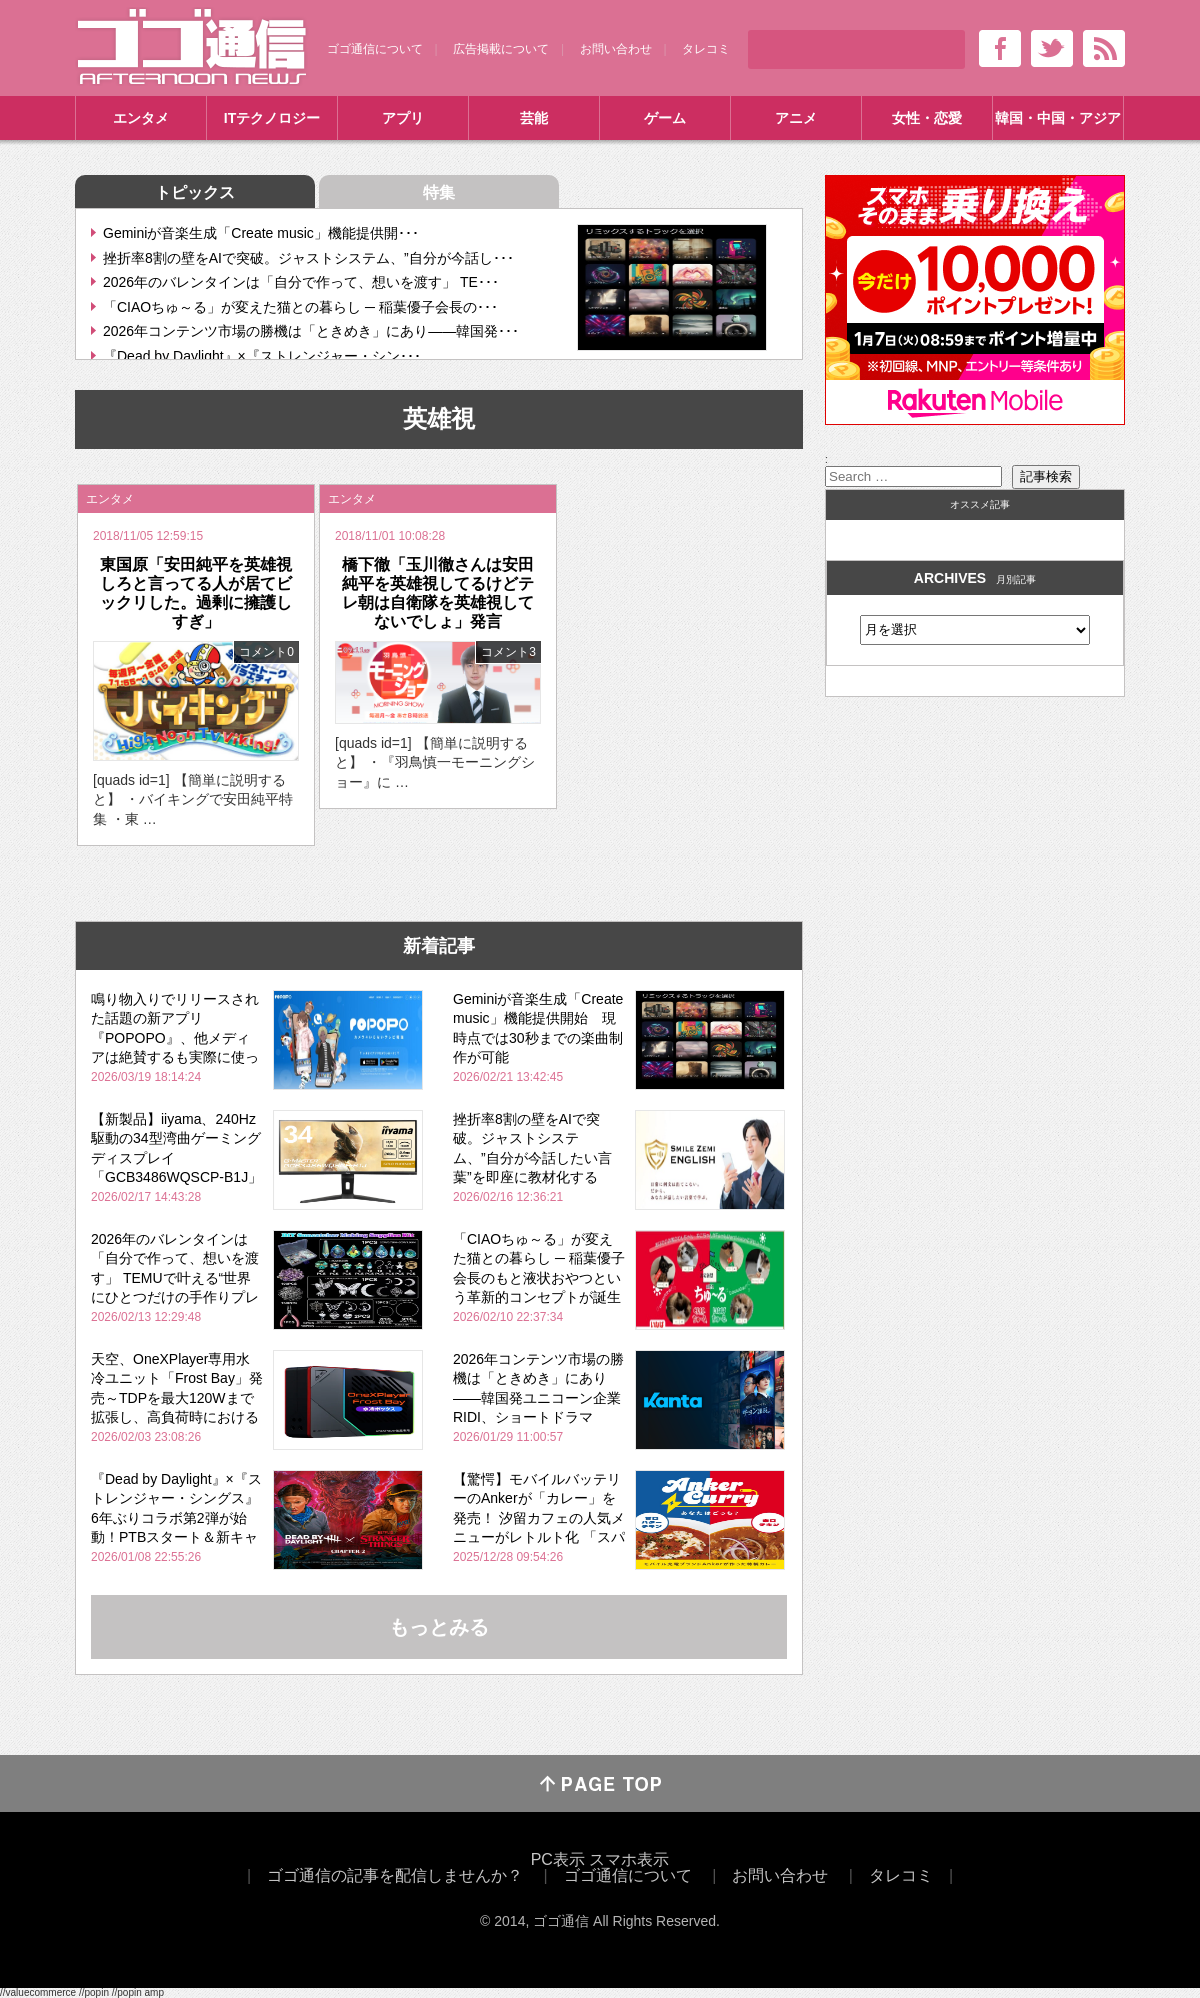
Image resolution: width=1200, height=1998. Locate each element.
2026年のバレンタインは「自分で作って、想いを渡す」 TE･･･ (301, 282)
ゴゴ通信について (375, 49)
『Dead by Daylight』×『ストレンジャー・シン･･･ (262, 356)
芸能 (534, 118)
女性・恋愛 (927, 118)
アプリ (403, 118)
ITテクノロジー (272, 118)
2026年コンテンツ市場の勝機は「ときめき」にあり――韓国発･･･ (311, 331)
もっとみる (439, 1627)
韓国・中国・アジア (1058, 118)
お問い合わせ (616, 49)
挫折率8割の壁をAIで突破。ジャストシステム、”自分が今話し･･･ (308, 258)
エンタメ (141, 118)
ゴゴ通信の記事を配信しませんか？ (395, 1875)
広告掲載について (501, 49)
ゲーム (665, 118)
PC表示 (558, 1859)
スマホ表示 (629, 1859)
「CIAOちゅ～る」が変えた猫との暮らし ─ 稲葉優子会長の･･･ (300, 307)
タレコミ (706, 49)
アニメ (796, 118)
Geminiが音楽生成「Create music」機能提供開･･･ (261, 233)
